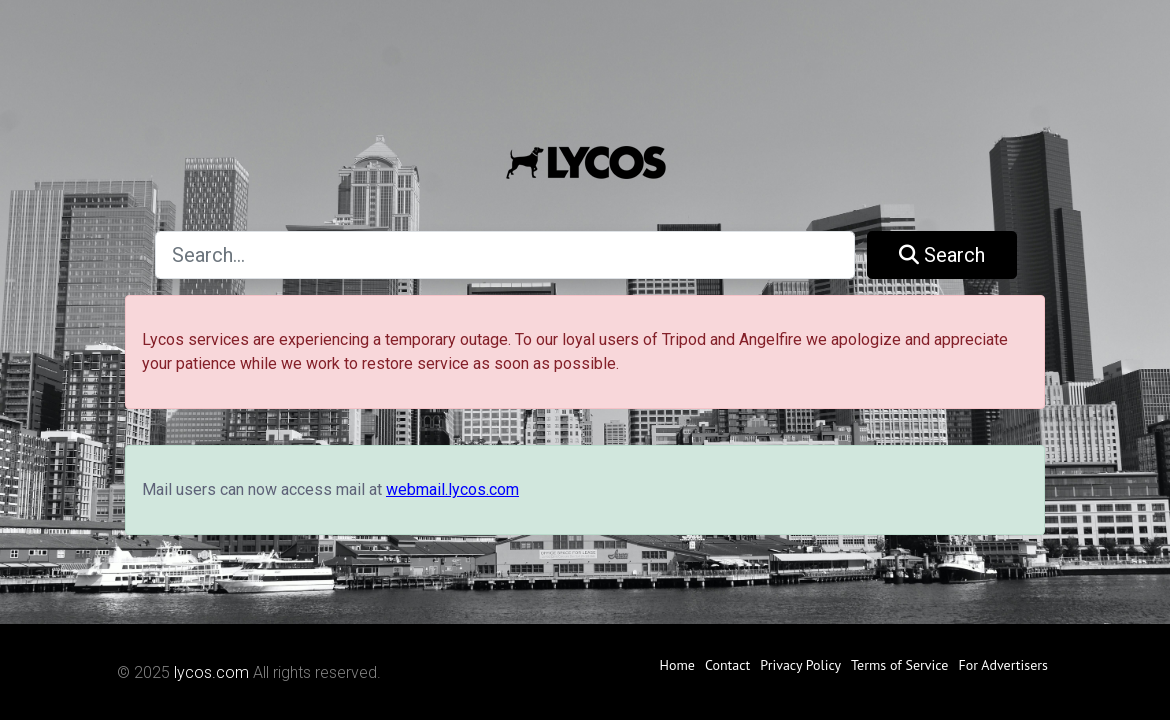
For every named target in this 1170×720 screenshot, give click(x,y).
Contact (727, 665)
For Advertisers (1003, 665)
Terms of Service (899, 665)
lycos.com (211, 672)
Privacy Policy (800, 665)
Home (676, 665)
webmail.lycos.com (452, 489)
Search (942, 255)
